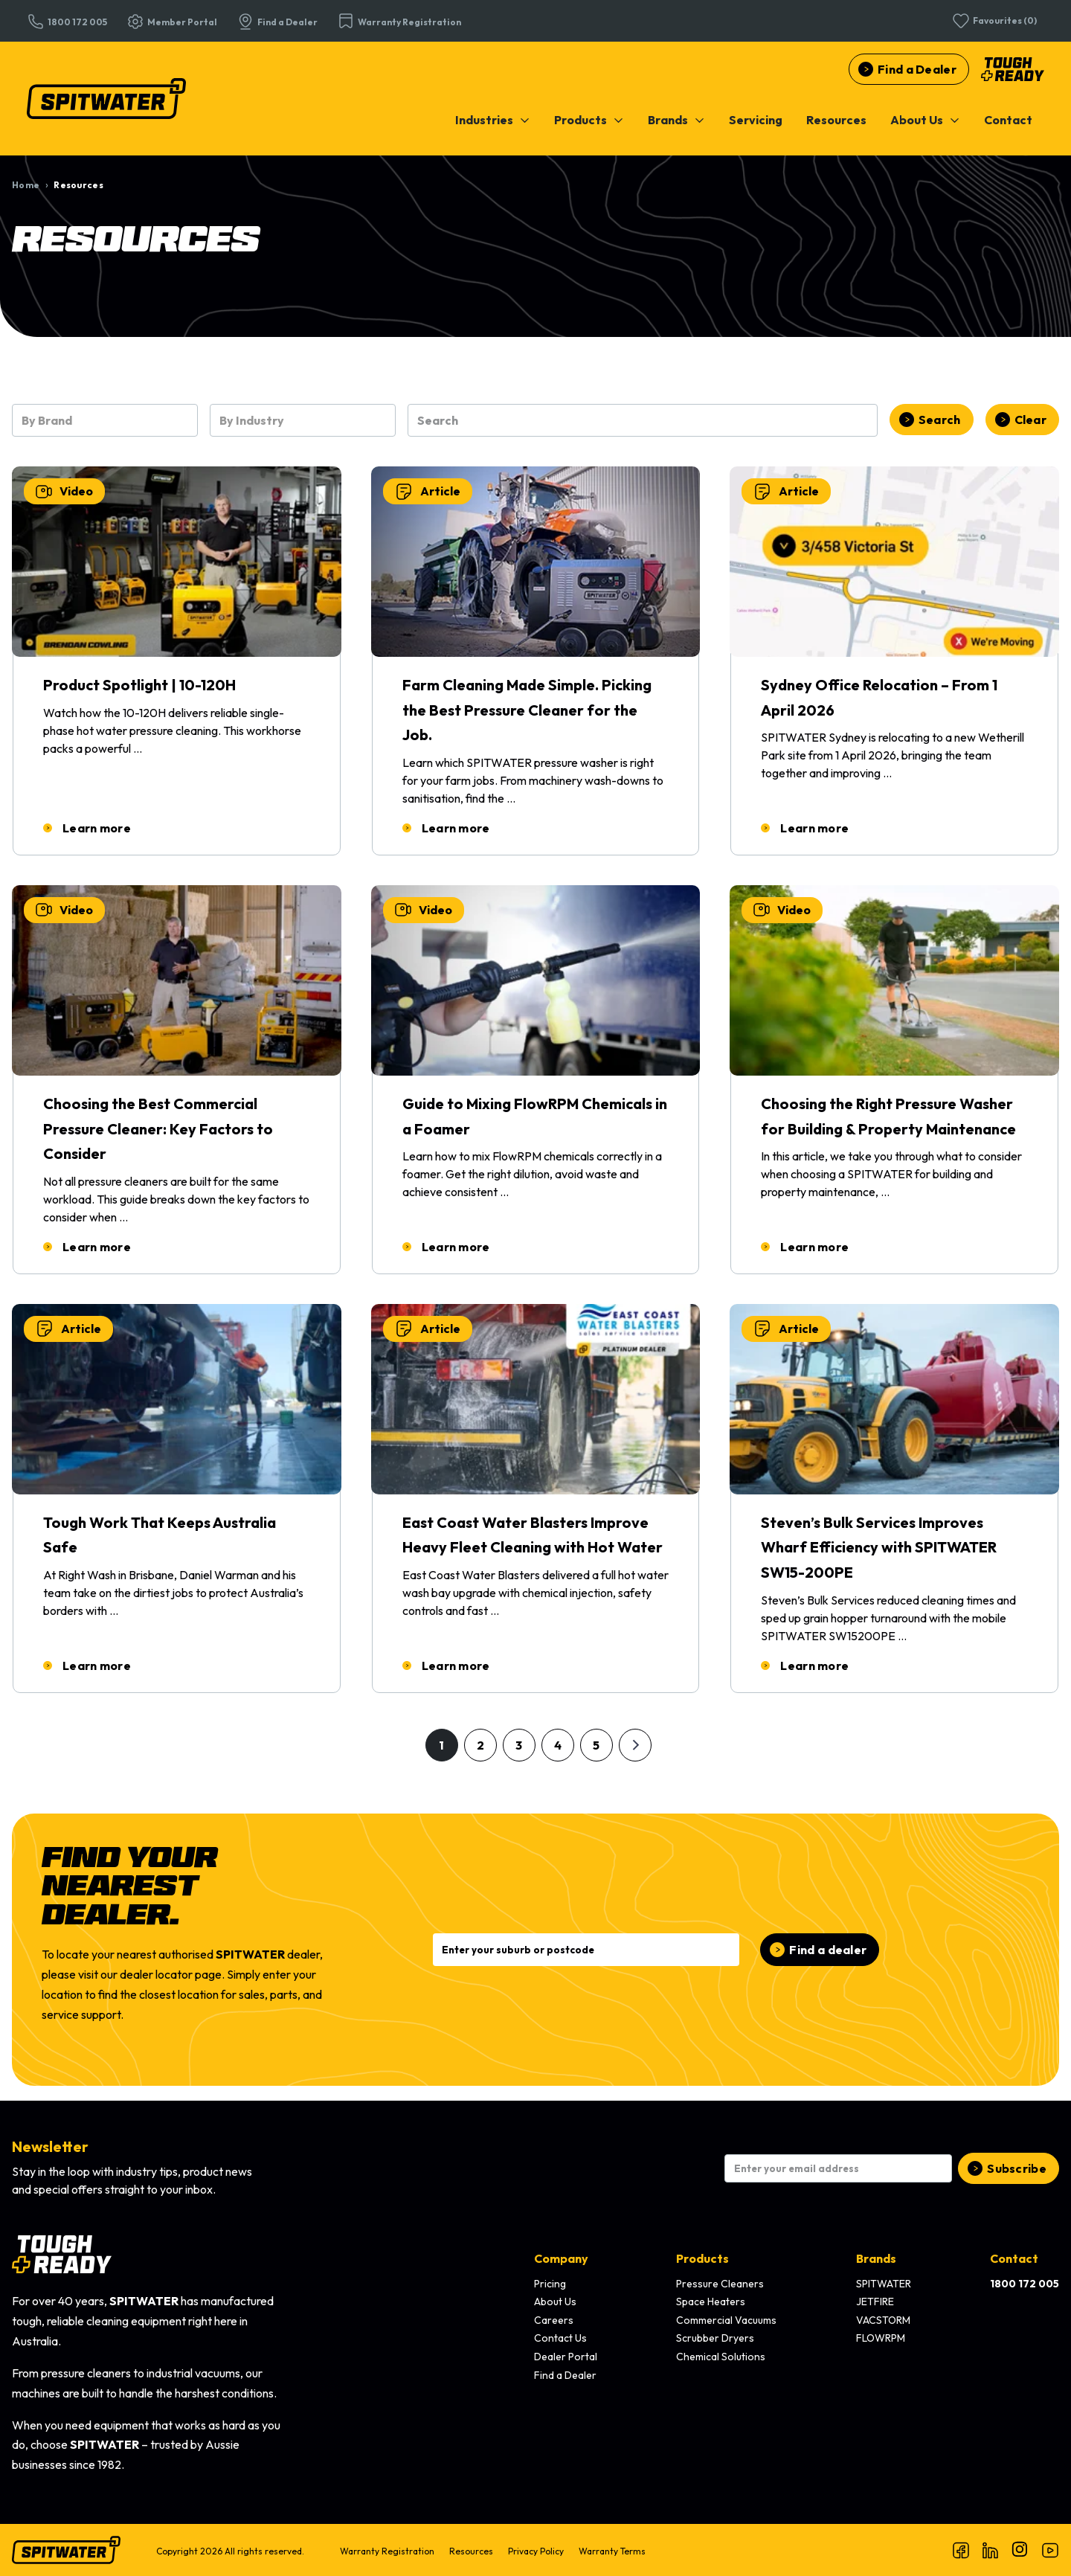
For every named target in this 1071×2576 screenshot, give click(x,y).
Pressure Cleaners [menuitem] (720, 2283)
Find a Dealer (917, 69)
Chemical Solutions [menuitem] (720, 2356)
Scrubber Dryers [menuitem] (715, 2338)
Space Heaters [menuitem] (710, 2301)
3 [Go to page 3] (518, 1745)
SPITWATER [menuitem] (883, 2283)
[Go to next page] (635, 1745)
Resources (836, 119)
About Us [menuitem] (555, 2301)
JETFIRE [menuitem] (875, 2301)
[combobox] (105, 420)
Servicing (755, 119)
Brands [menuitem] (876, 2258)
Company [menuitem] (561, 2258)
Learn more (96, 827)
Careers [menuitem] (553, 2320)
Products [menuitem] (702, 2258)
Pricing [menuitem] (550, 2283)
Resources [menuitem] (471, 2551)
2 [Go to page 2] (480, 1745)
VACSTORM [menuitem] (883, 2320)
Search (940, 419)
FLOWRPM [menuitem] (880, 2338)
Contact (1008, 119)
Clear (1030, 419)
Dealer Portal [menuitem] (565, 2356)
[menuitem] (492, 120)
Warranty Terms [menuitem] (612, 2551)
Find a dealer (827, 1949)
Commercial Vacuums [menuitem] (726, 2320)
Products (589, 119)
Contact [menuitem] (1014, 2258)
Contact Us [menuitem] (560, 2338)
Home (25, 184)
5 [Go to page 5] (596, 1745)
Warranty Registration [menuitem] (387, 2551)
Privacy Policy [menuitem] (536, 2551)
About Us (925, 119)
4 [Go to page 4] (558, 1745)
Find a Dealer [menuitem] (565, 2375)
